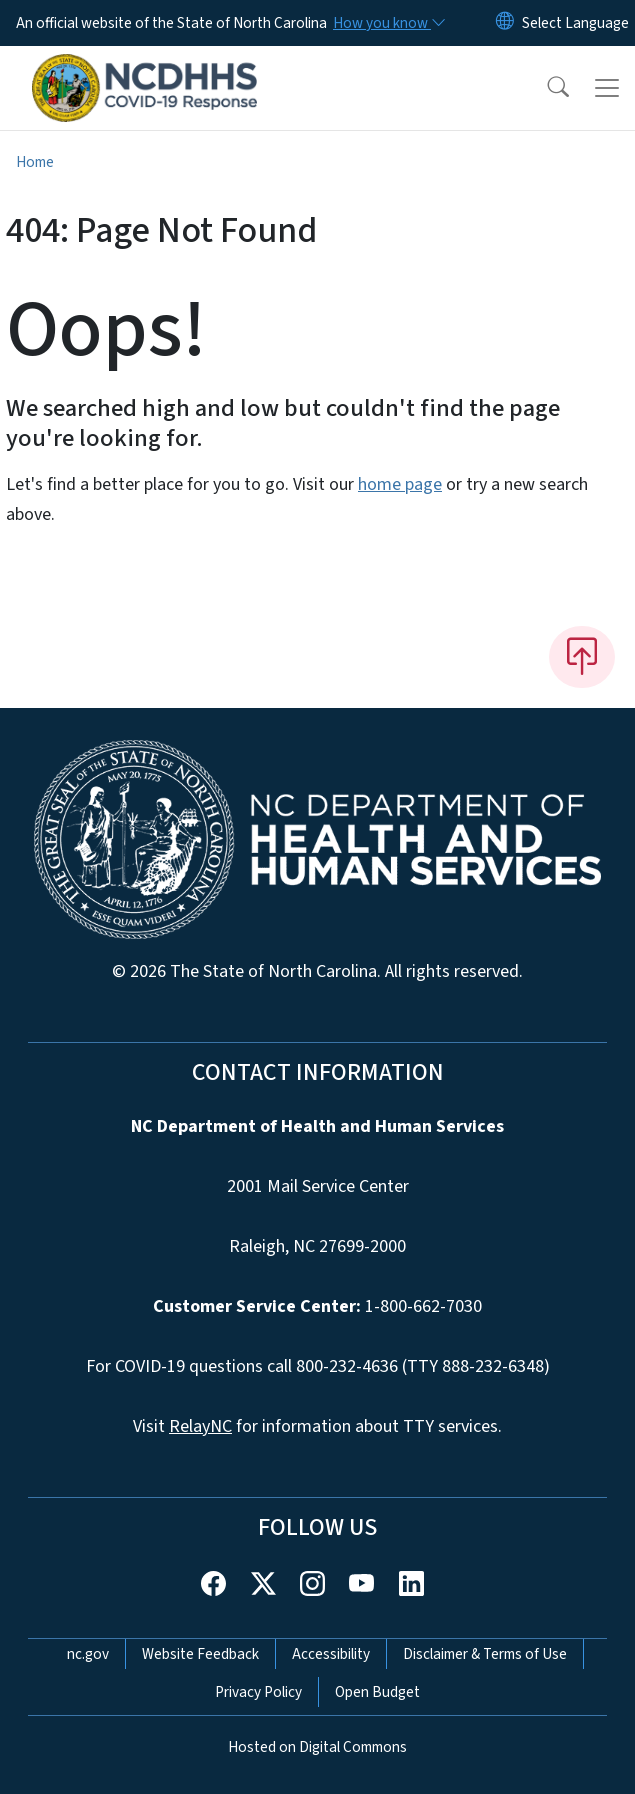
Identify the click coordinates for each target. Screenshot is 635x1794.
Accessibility (331, 1654)
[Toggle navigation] (607, 88)
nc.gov (88, 1654)
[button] (545, 88)
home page (400, 484)
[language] (575, 23)
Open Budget (377, 1692)
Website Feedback (200, 1654)
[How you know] (388, 23)
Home (35, 162)
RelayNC (200, 1426)
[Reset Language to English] (505, 23)
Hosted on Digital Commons (317, 1747)
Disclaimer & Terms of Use (485, 1654)
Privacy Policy (258, 1692)
